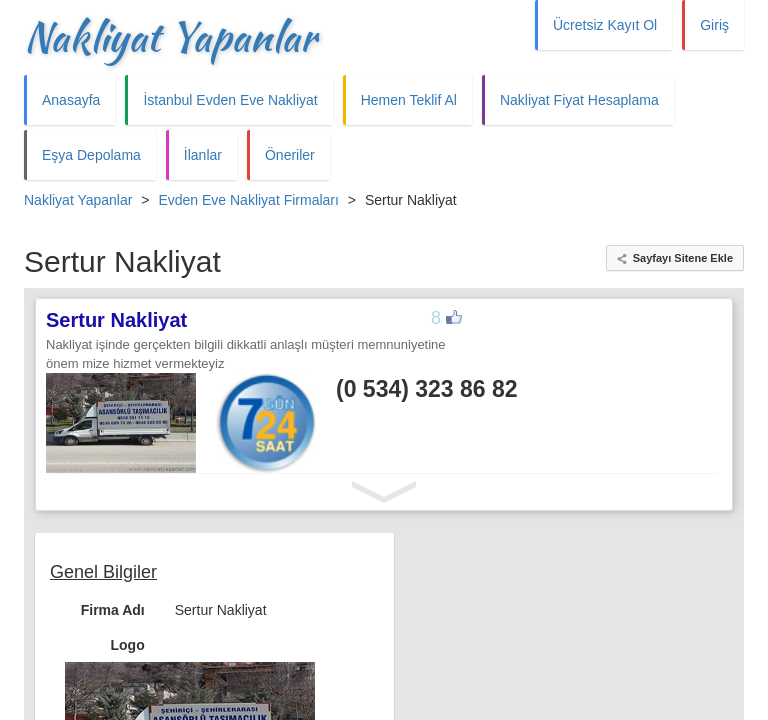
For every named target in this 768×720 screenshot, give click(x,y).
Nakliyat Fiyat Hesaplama (579, 100)
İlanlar (203, 155)
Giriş (714, 25)
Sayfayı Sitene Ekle (683, 258)
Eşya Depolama (91, 155)
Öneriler (290, 155)
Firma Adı (113, 610)
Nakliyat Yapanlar (170, 37)
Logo (128, 645)
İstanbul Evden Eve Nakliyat (230, 100)
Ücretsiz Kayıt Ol (605, 25)
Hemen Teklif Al (409, 100)
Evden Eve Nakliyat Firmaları (248, 200)
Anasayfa (71, 100)
